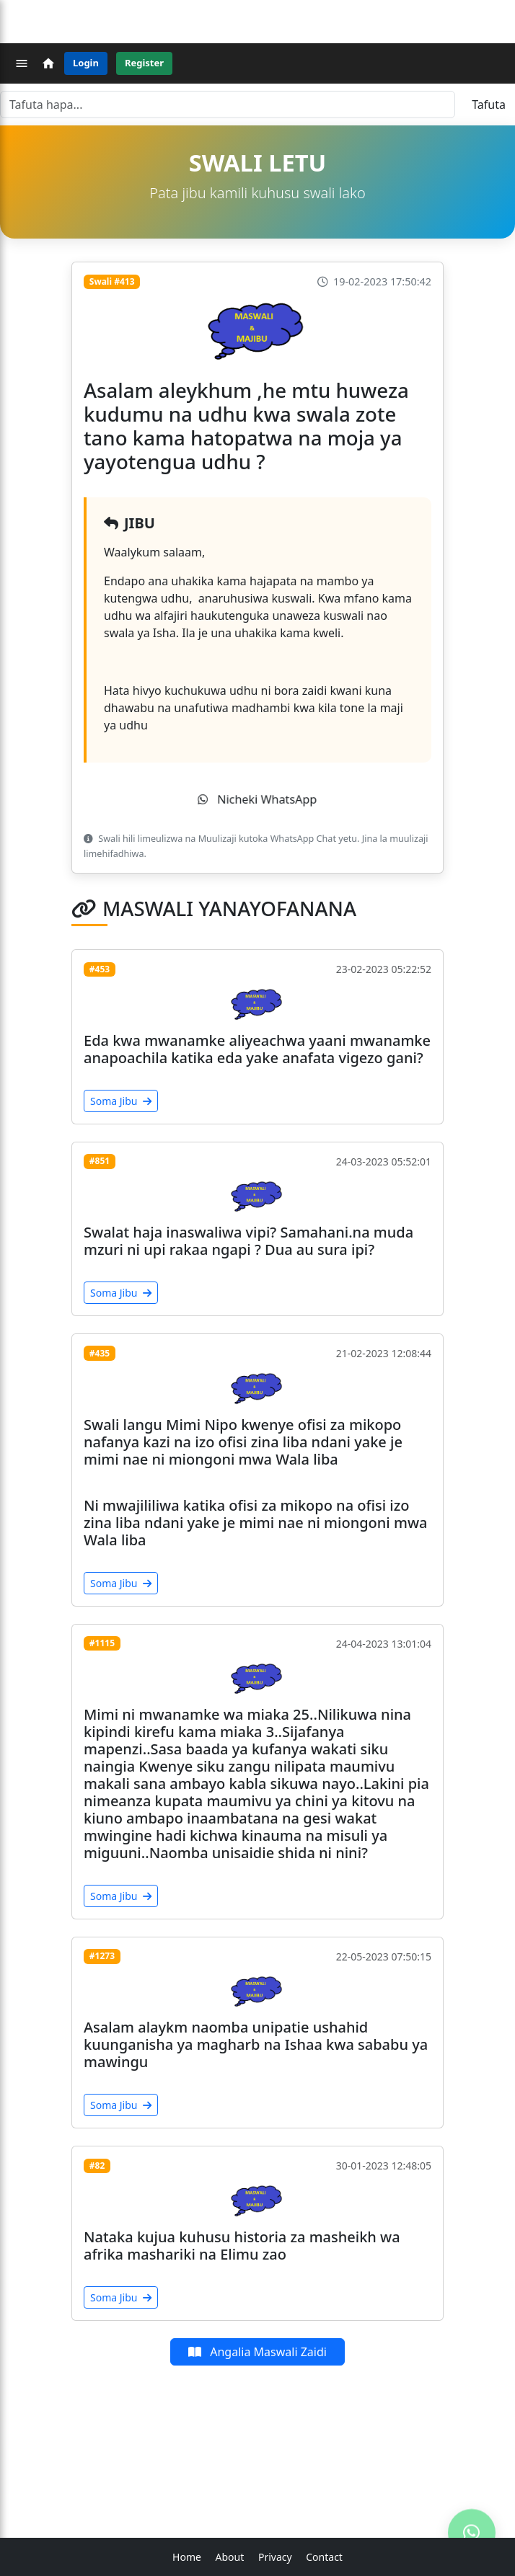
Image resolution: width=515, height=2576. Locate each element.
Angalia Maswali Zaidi (257, 2352)
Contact (324, 2557)
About (230, 2557)
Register (144, 62)
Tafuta (489, 104)
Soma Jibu (120, 1101)
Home (186, 2557)
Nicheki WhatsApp (257, 799)
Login (86, 62)
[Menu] (21, 63)
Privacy (275, 2557)
